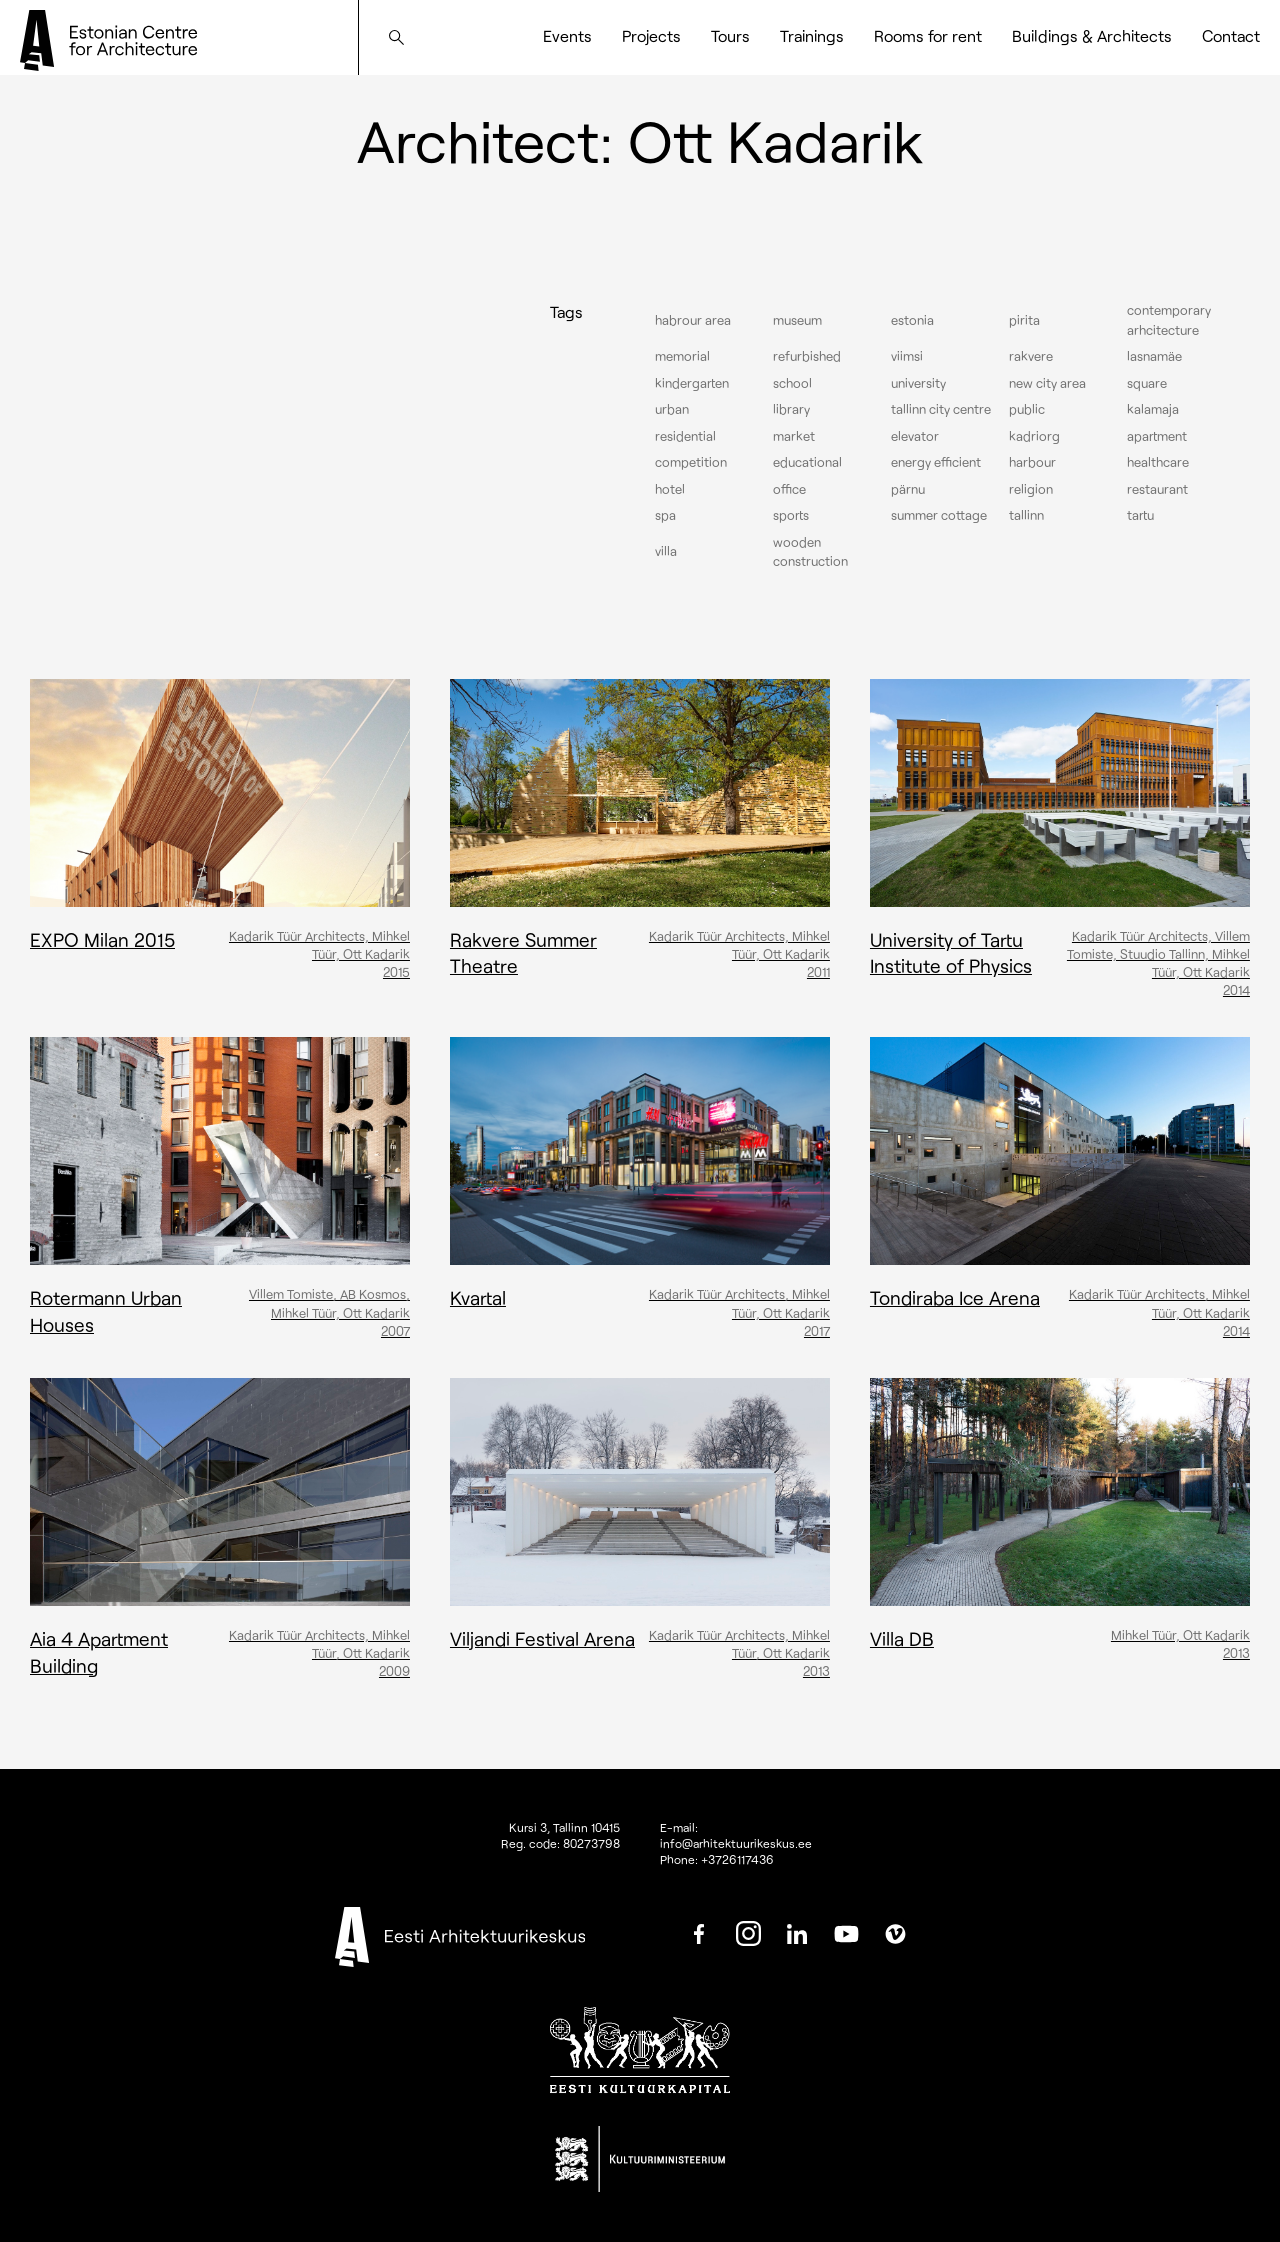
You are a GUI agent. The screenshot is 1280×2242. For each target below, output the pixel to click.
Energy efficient (936, 462)
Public (1027, 409)
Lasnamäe (1154, 356)
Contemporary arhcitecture (1169, 320)
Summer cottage (939, 515)
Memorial (682, 356)
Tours (730, 35)
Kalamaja (1153, 409)
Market (794, 436)
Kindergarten (692, 383)
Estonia (912, 320)
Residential (685, 436)
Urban (672, 409)
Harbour (1032, 462)
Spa (665, 515)
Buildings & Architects (1092, 35)
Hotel (670, 489)
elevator (915, 436)
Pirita (1024, 320)
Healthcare (1158, 462)
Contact (1231, 35)
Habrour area (693, 320)
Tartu (1140, 515)
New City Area (1047, 383)
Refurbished (807, 356)
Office (789, 489)
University (918, 383)
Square (1147, 383)
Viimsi (907, 356)
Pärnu (908, 489)
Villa (666, 551)
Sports (791, 515)
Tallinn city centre (941, 409)
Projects (651, 35)
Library (791, 409)
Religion (1031, 489)
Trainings (812, 35)
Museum (797, 320)
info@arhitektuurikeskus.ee (736, 1843)
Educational (807, 462)
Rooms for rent (928, 35)
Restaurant (1157, 489)
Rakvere (1031, 356)
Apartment (1157, 436)
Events (567, 35)
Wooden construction (810, 552)
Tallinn (1026, 515)
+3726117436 (737, 1859)
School (792, 383)
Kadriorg (1034, 436)
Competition (691, 462)
